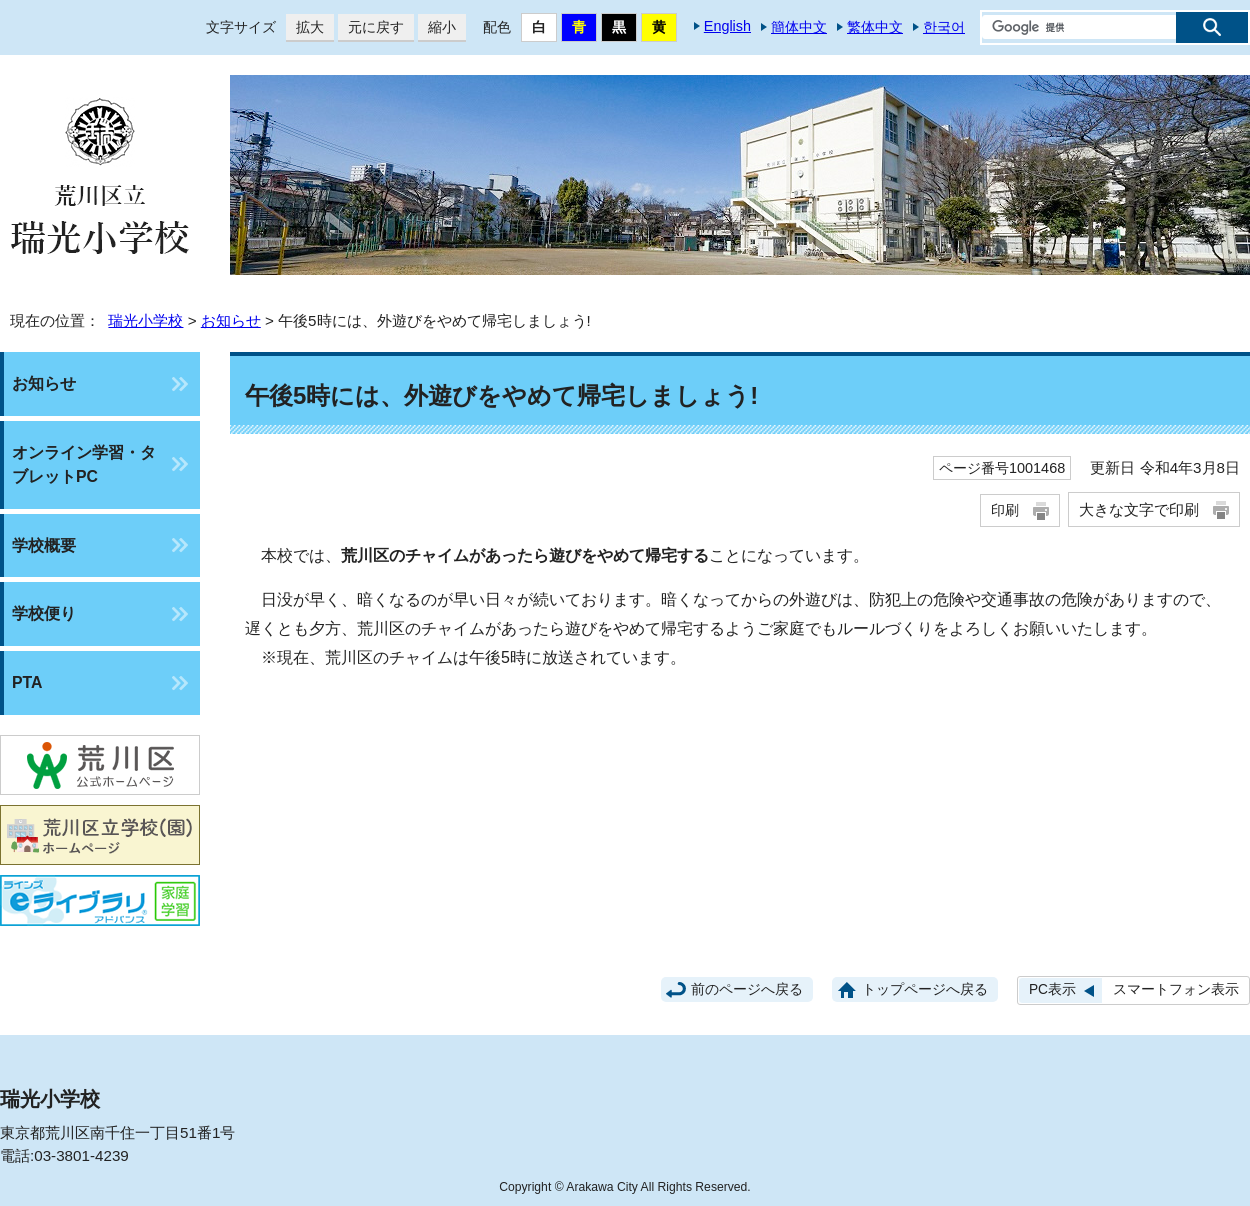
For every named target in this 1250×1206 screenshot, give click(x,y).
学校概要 (44, 545)
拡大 (305, 27)
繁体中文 (875, 27)
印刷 (1005, 510)
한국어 (944, 27)
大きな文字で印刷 (1139, 509)
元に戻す (371, 27)
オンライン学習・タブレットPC (84, 464)
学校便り (44, 613)
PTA (27, 682)
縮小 (437, 27)
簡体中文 (799, 27)
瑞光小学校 (145, 320)
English (727, 26)
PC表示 (1052, 989)
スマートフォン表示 (1176, 989)
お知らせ (231, 320)
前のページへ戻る (747, 989)
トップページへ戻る (925, 989)
